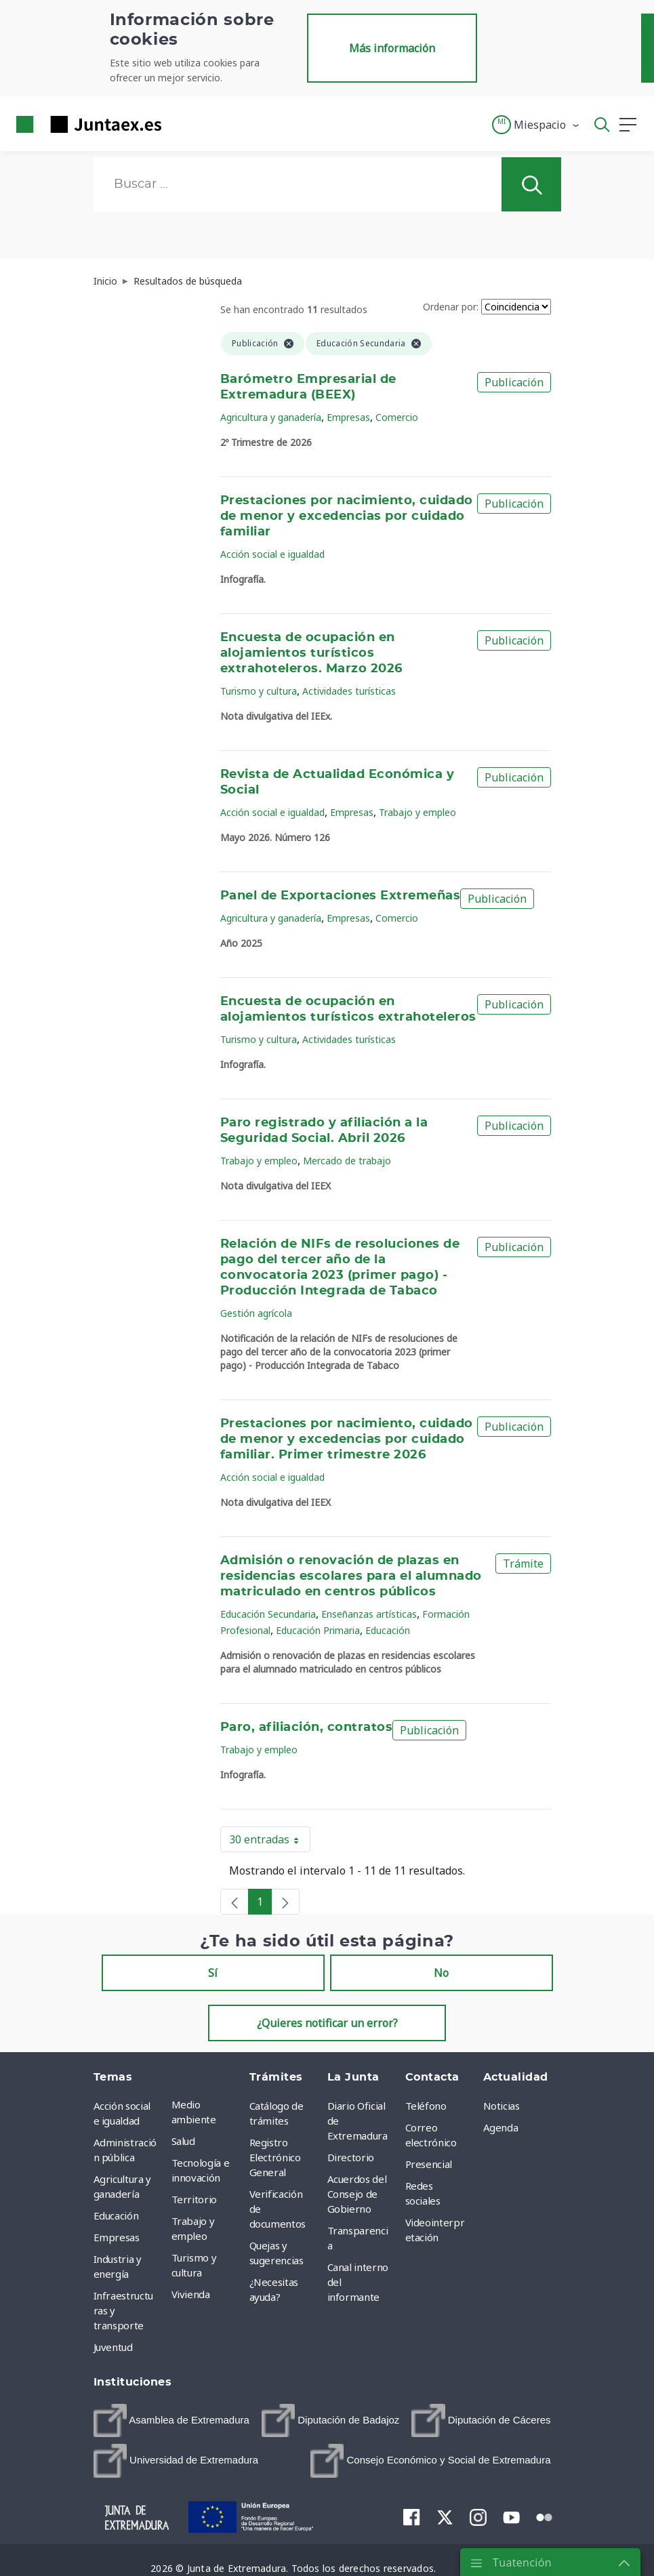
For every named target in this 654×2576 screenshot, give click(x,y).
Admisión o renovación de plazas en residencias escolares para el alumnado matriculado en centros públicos (351, 1576)
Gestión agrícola (256, 1313)
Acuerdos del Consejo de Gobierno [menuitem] (357, 2193)
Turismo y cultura (258, 690)
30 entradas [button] (269, 1842)
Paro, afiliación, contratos (306, 1727)
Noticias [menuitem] (501, 2105)
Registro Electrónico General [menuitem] (275, 2157)
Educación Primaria (318, 1630)
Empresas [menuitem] (117, 2237)
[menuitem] (171, 2420)
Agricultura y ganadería (270, 417)
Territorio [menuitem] (194, 2199)
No (441, 1972)
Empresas (348, 417)
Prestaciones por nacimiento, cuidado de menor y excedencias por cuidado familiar (346, 516)
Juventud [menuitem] (113, 2347)
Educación (387, 1630)
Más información (392, 48)
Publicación (514, 382)
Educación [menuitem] (116, 2215)
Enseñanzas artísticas (369, 1614)
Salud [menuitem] (183, 2141)
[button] (536, 124)
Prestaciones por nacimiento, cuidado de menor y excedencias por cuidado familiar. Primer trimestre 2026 (346, 1439)
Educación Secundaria (268, 1614)
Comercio (396, 417)
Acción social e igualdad (272, 554)
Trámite (523, 1563)
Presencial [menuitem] (429, 2164)
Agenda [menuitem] (500, 2127)
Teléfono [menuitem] (426, 2105)
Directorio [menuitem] (351, 2157)
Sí (213, 1972)
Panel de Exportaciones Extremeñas (340, 896)
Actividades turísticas (349, 690)
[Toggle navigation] (180, 124)
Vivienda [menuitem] (190, 2294)
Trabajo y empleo (417, 812)
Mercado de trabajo (347, 1160)
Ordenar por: (450, 306)
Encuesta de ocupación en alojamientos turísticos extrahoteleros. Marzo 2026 (311, 653)
